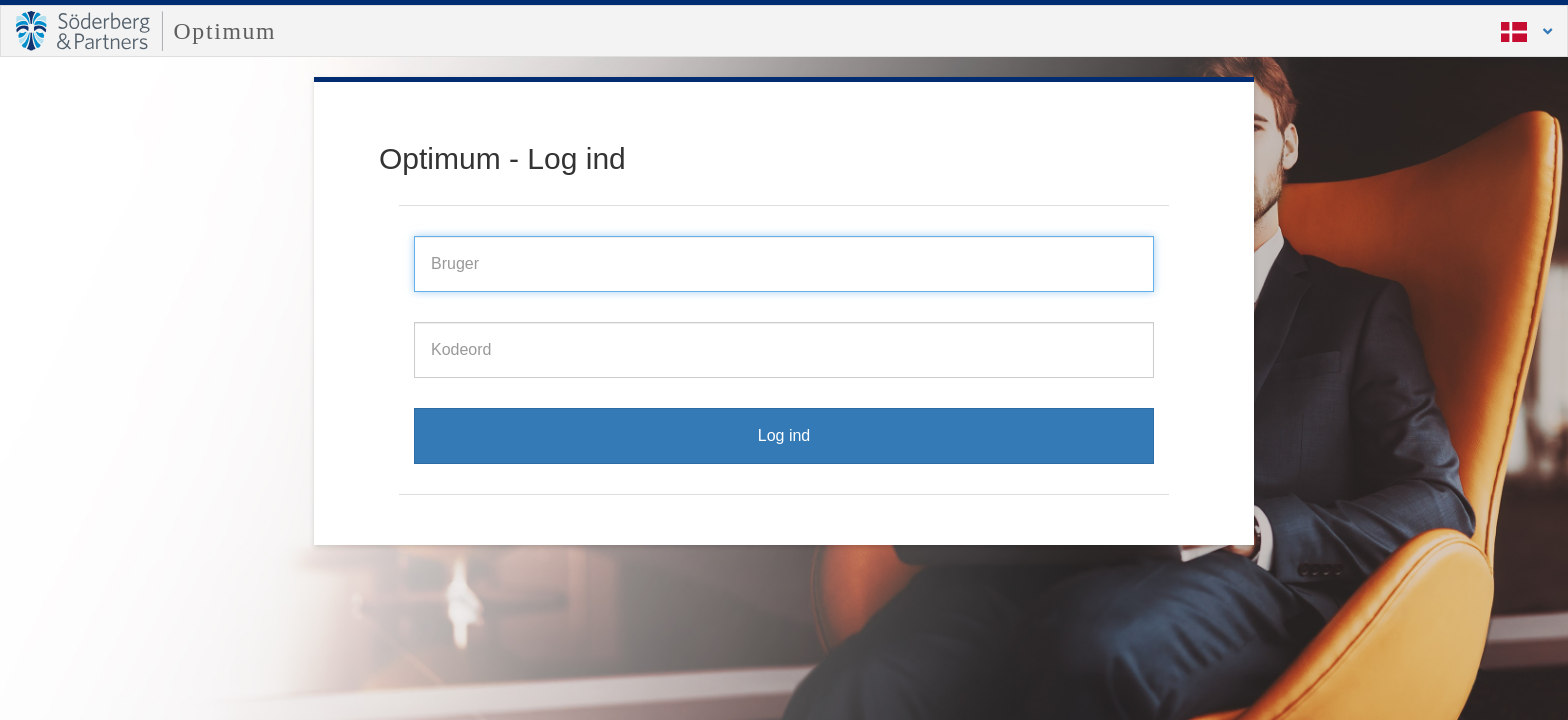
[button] (1514, 31)
